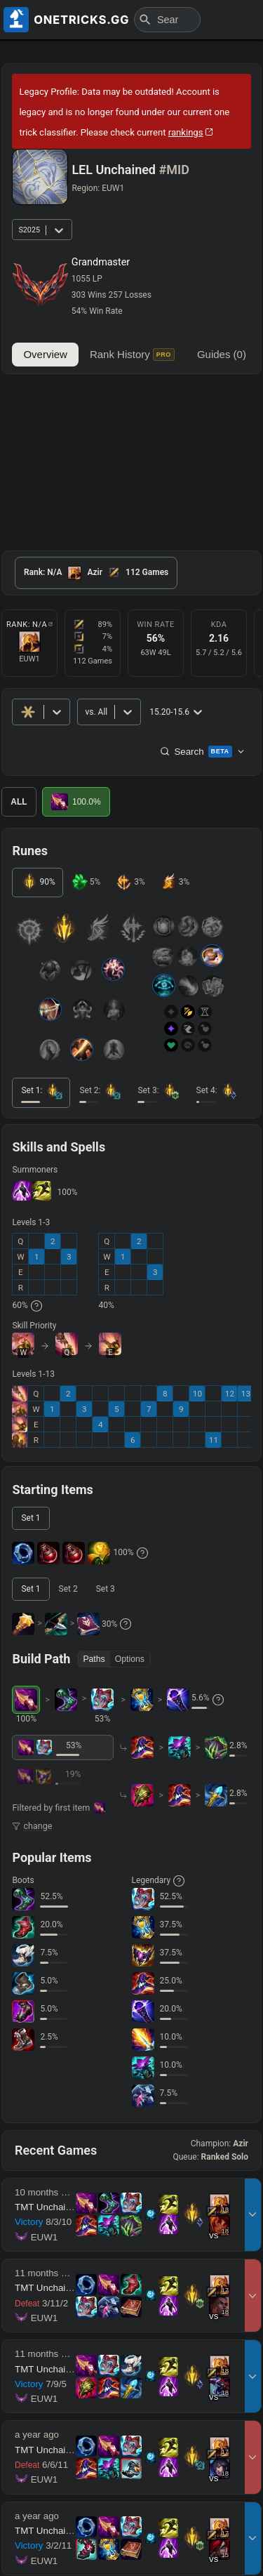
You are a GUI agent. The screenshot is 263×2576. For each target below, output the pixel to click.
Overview (45, 354)
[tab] (96, 573)
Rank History (132, 354)
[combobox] (86, 712)
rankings (190, 132)
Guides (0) (221, 354)
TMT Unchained (48, 2207)
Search (202, 751)
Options (129, 1659)
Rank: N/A (29, 624)
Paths (93, 1659)
